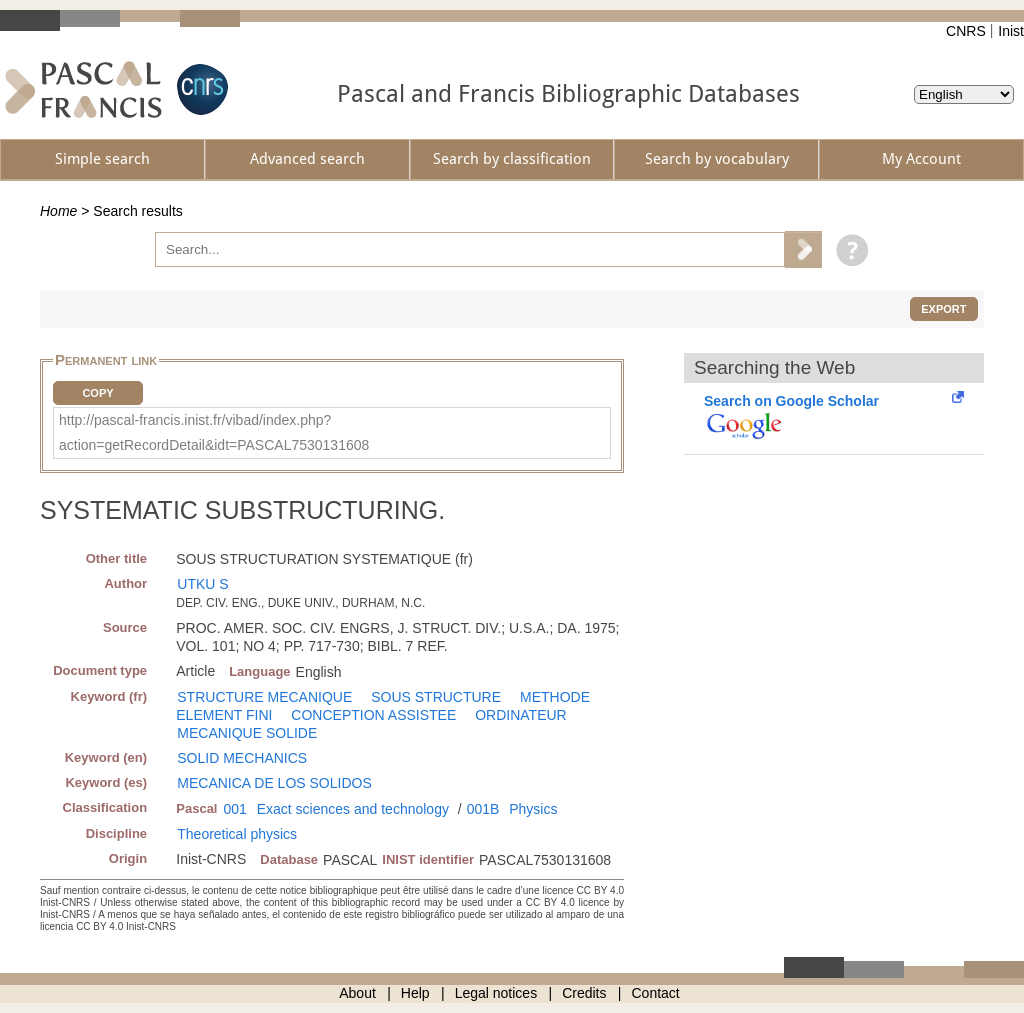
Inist (1011, 31)
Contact (656, 993)
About (357, 993)
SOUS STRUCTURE (436, 697)
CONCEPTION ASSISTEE (373, 715)
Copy (97, 393)
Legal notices (496, 993)
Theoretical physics (237, 834)
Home (58, 211)
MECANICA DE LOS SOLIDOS (274, 783)
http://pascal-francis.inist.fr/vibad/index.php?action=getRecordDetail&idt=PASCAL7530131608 (214, 432)
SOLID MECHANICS (242, 758)
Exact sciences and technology (353, 809)
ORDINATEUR (521, 715)
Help (415, 993)
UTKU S (202, 584)
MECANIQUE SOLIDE (247, 733)
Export (943, 309)
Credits (584, 993)
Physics (533, 809)
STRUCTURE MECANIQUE (264, 697)
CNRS (966, 31)
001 (234, 809)
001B (483, 809)
